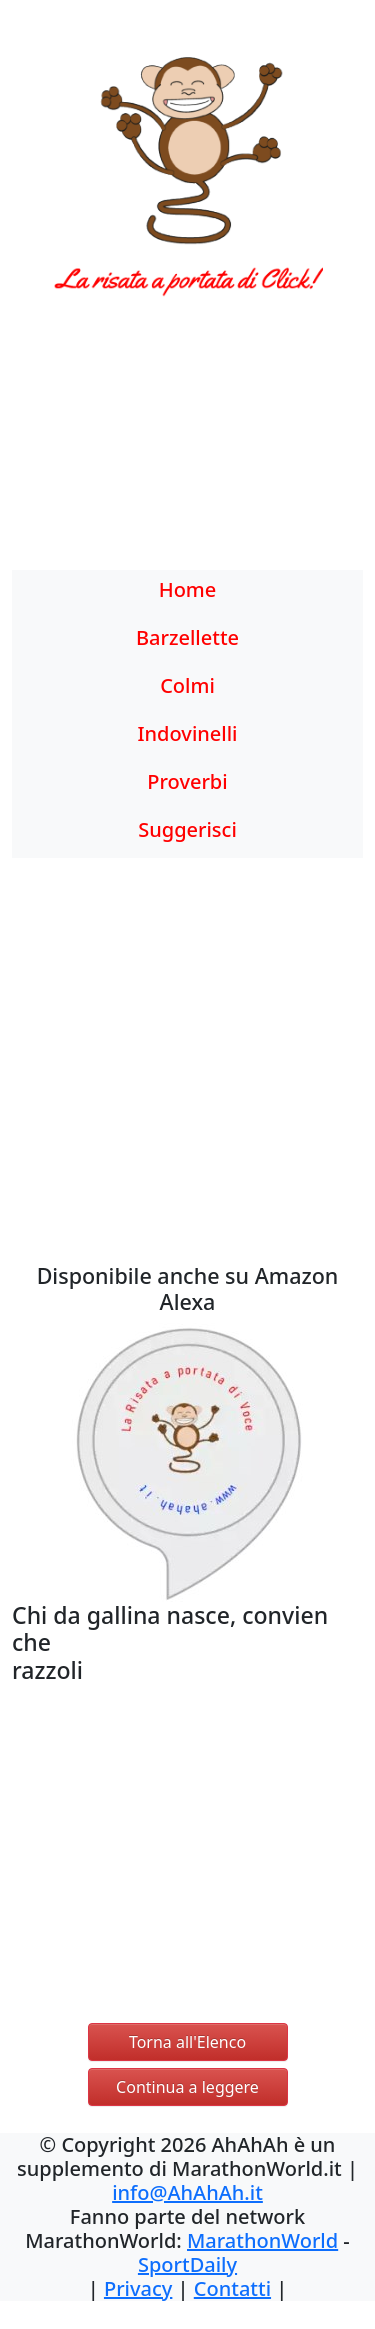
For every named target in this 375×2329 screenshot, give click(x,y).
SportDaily (187, 2264)
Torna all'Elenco (187, 2042)
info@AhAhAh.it (187, 2192)
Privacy (138, 2288)
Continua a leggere (187, 2087)
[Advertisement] (187, 445)
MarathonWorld (262, 2240)
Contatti (232, 2288)
